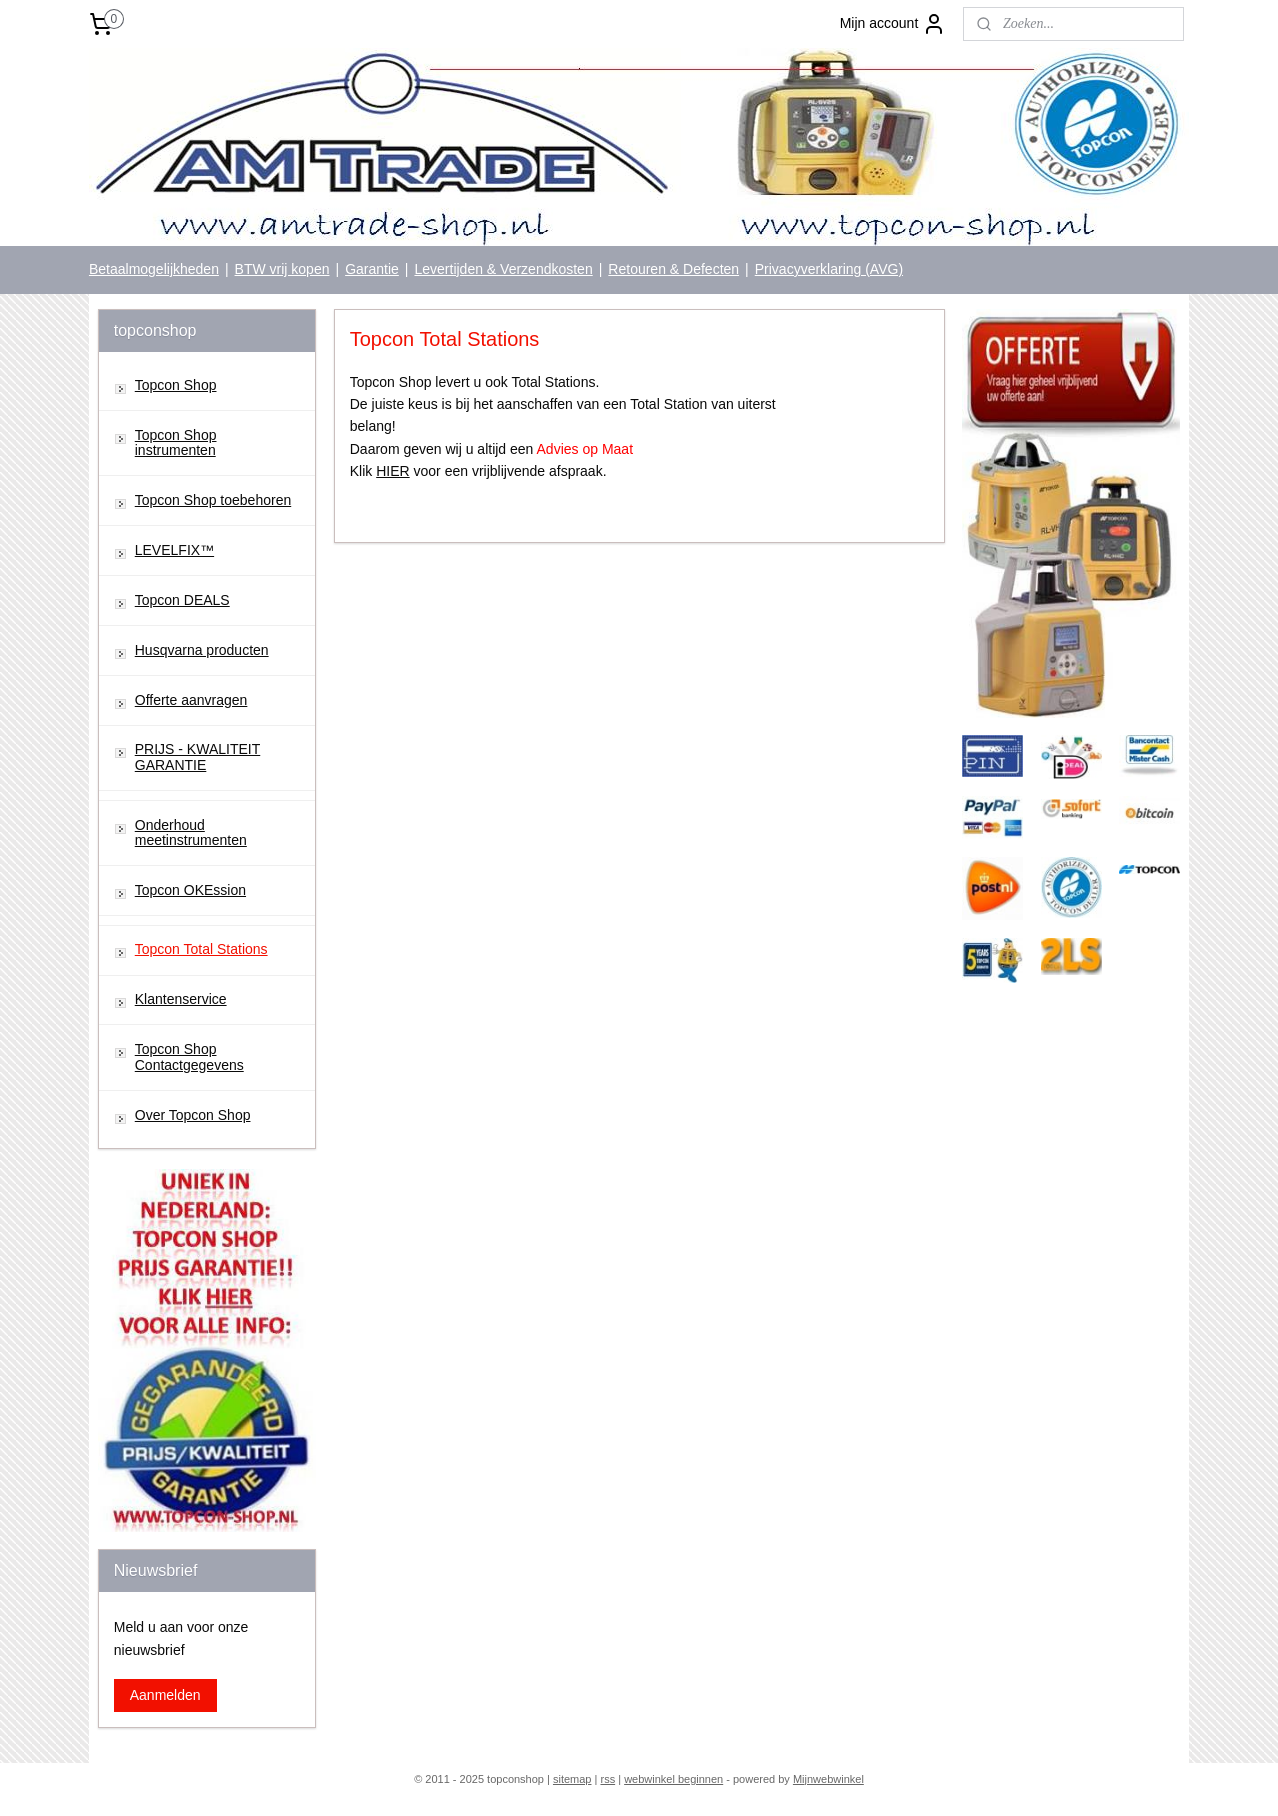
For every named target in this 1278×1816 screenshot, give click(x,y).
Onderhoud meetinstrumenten (191, 832)
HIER (392, 471)
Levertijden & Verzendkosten (503, 269)
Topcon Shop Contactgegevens (189, 1056)
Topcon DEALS (182, 600)
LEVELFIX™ (174, 550)
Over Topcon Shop (193, 1115)
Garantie (372, 269)
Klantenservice (181, 999)
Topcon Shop (176, 385)
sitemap (572, 1779)
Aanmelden (165, 1695)
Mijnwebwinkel (828, 1779)
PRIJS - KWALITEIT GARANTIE (198, 756)
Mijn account (893, 24)
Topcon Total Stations (201, 949)
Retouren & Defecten (673, 269)
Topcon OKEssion (190, 890)
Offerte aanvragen (191, 700)
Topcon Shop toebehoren (213, 500)
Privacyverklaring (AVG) (829, 269)
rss (607, 1779)
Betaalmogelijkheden (154, 269)
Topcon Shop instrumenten (176, 442)
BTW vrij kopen (282, 269)
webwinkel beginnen (673, 1779)
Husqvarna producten (202, 650)
